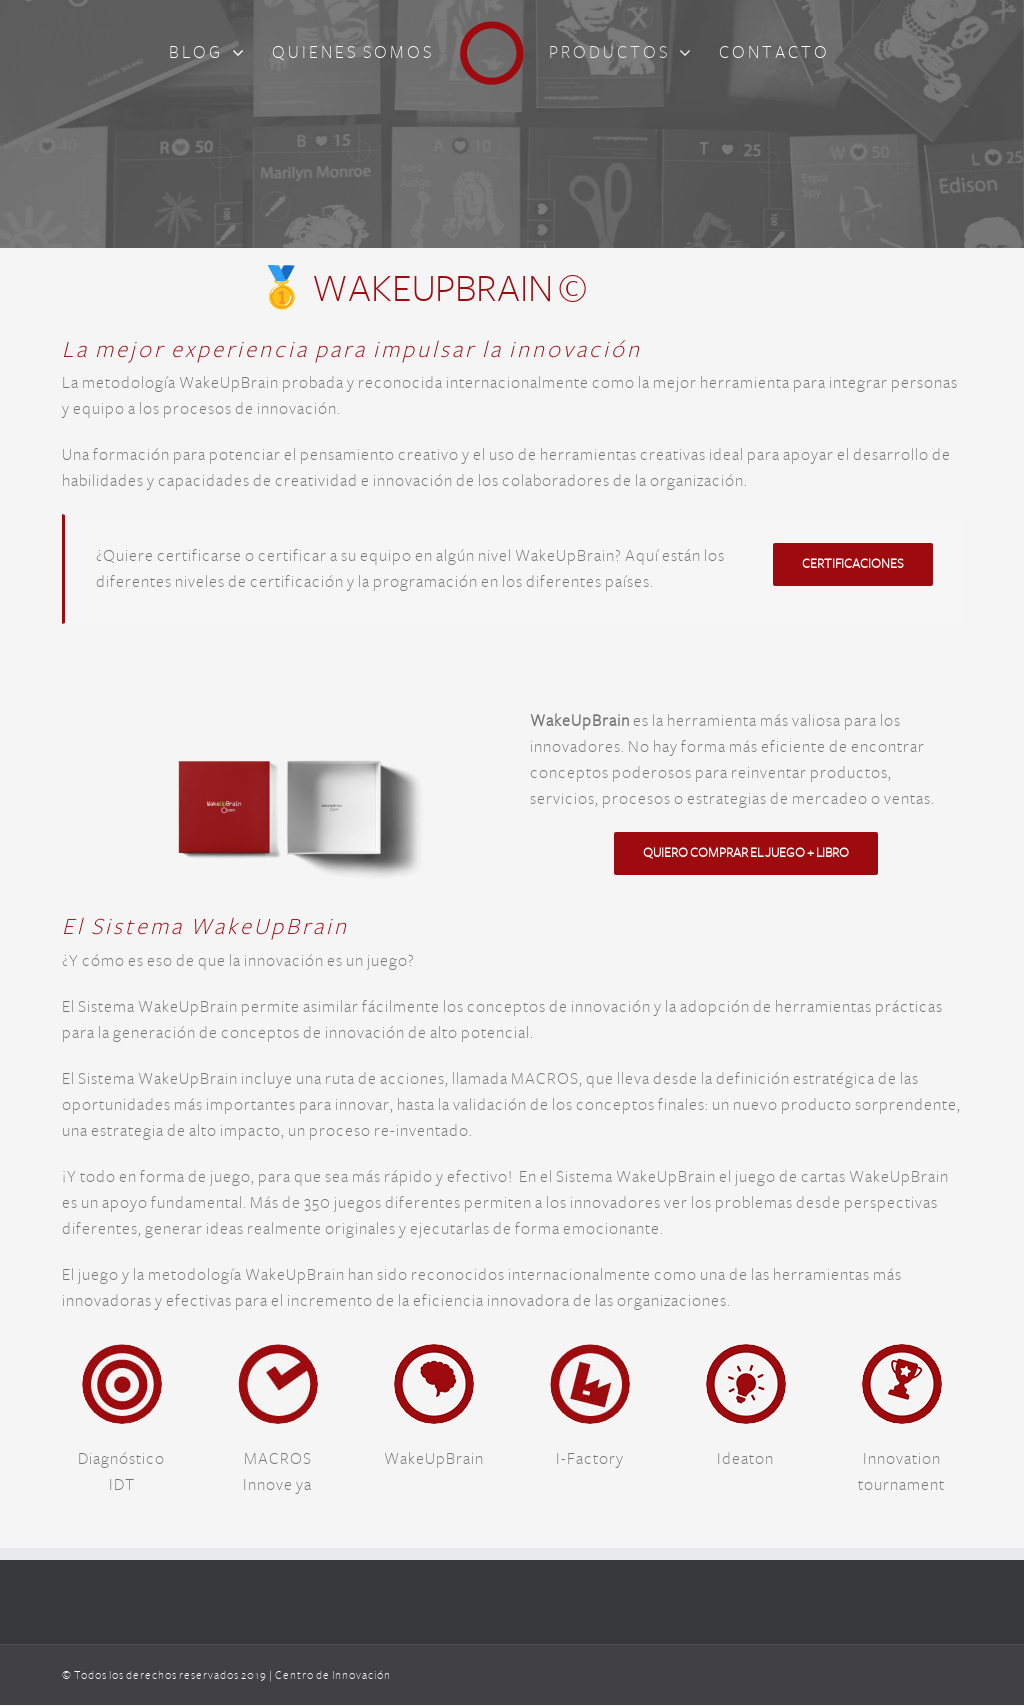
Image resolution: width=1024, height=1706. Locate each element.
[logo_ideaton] (746, 1355)
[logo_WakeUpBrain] (434, 1355)
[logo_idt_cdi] (122, 1355)
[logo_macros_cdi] (278, 1355)
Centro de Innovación (333, 1675)
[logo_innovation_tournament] (902, 1355)
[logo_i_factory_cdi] (590, 1355)
